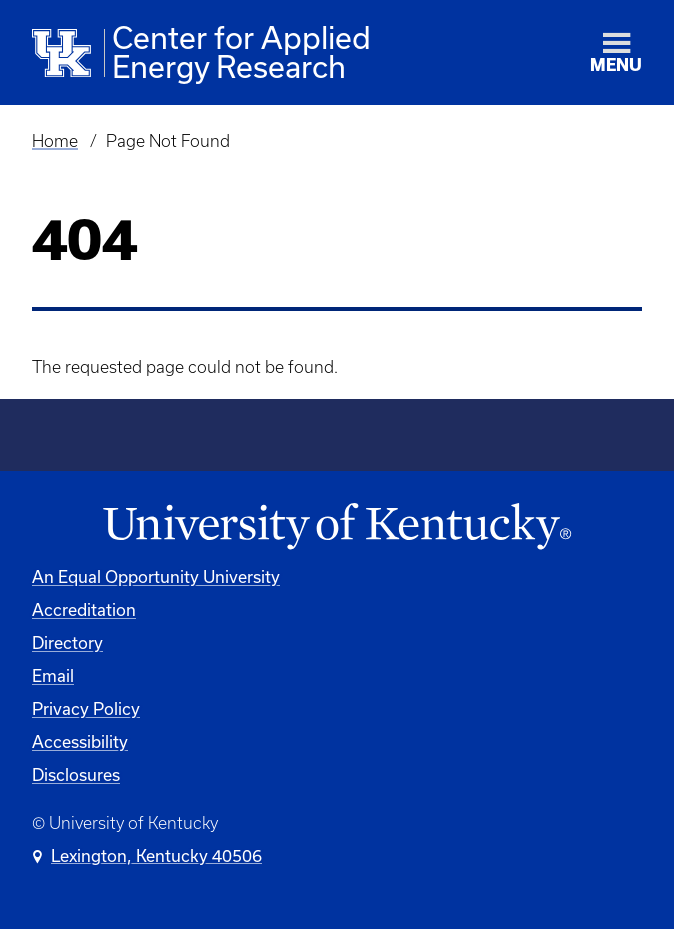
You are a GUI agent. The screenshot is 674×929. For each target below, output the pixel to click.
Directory (67, 642)
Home (55, 141)
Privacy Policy (86, 708)
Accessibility (80, 741)
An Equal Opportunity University (156, 576)
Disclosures (76, 774)
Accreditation (84, 609)
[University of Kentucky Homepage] (337, 527)
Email (53, 675)
